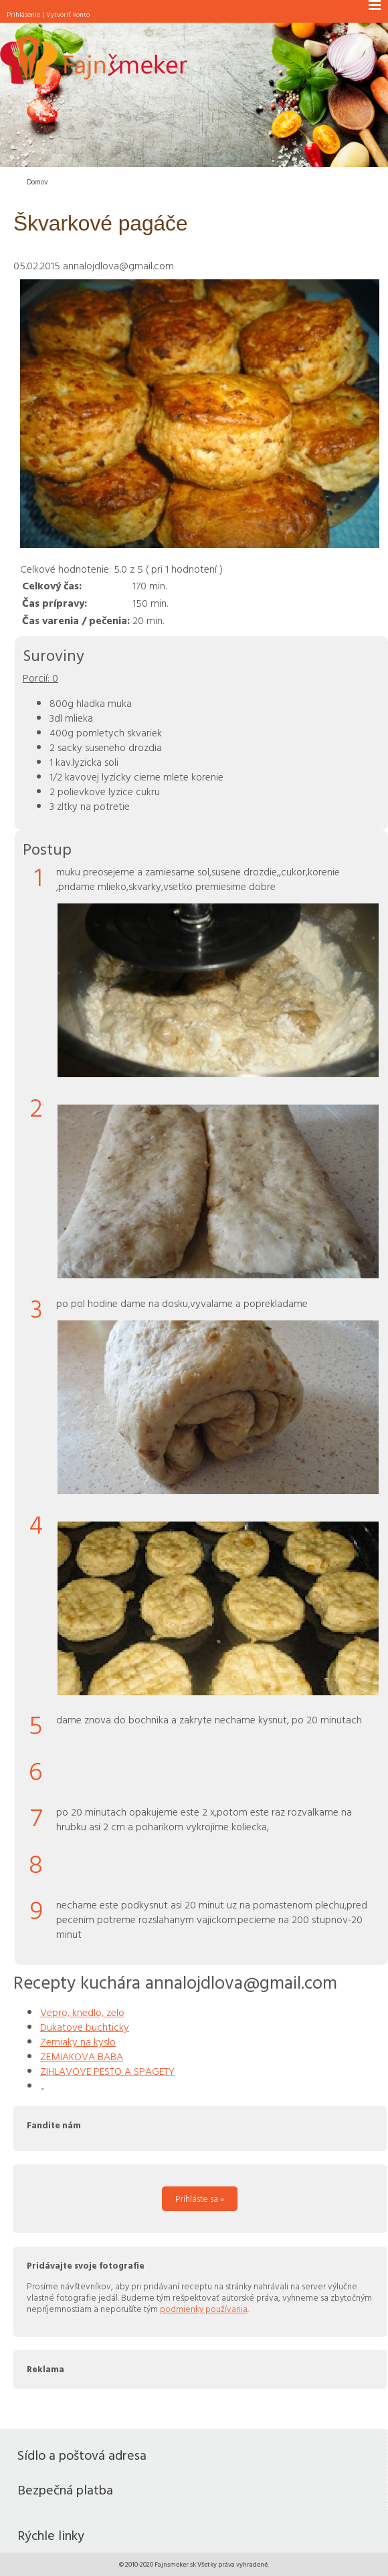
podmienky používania (204, 2308)
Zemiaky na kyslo (78, 2041)
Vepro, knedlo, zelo (82, 2012)
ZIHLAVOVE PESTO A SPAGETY (107, 2071)
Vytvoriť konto (68, 14)
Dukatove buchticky (84, 2027)
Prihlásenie (23, 14)
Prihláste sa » (199, 2198)
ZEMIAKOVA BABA (81, 2056)
